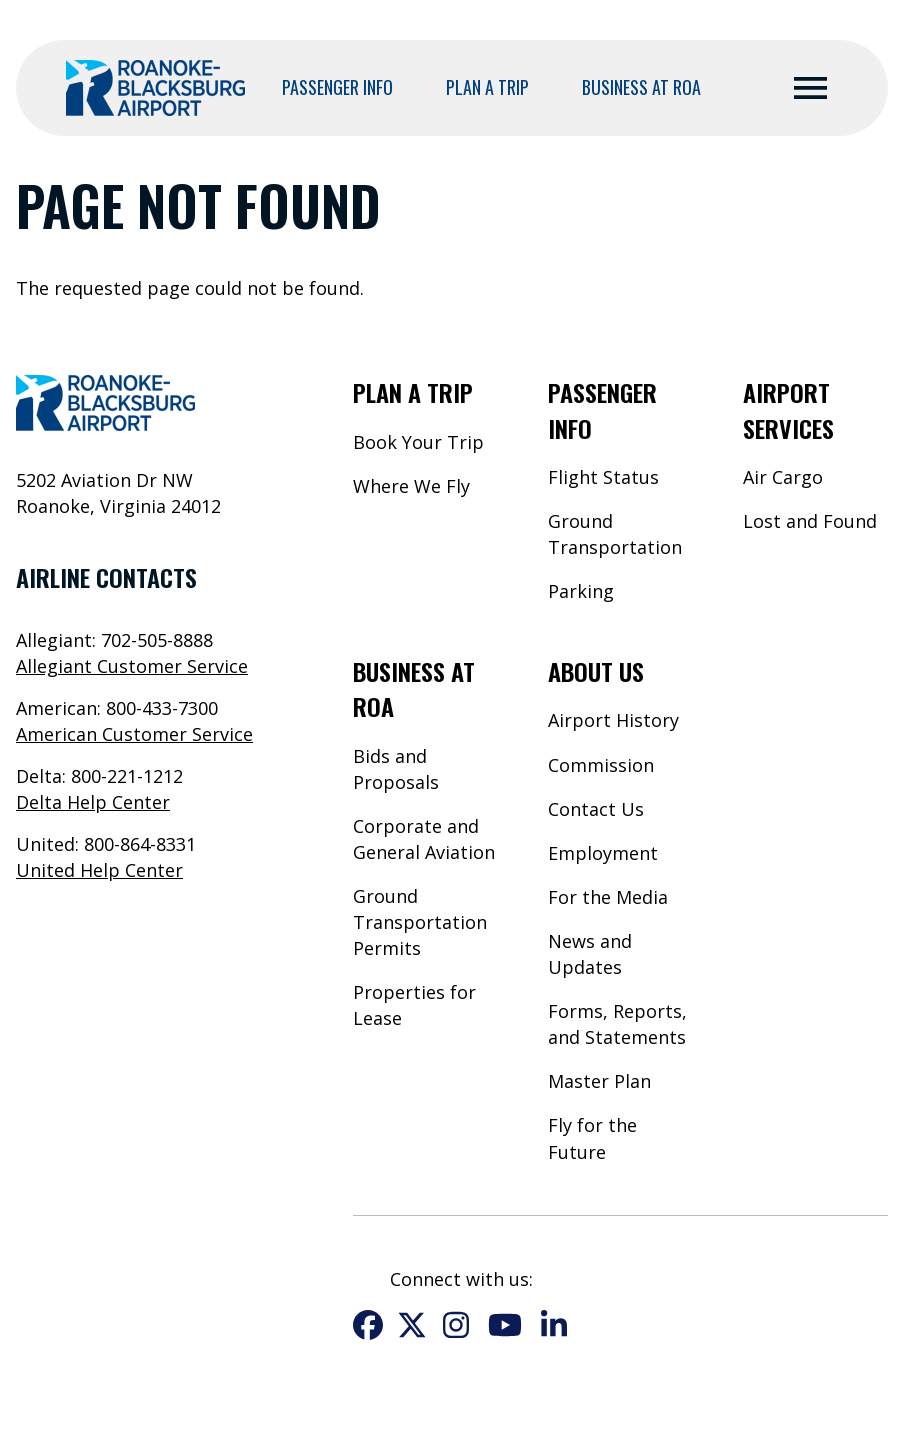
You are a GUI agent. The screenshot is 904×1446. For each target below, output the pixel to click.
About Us (596, 671)
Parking (581, 591)
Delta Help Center (93, 802)
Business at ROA (641, 87)
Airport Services (788, 409)
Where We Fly (411, 486)
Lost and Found (810, 521)
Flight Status (603, 477)
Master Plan (599, 1081)
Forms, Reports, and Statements (617, 1024)
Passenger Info (337, 87)
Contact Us (596, 809)
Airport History (613, 720)
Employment (603, 853)
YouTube (505, 1325)
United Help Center (99, 870)
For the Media (608, 897)
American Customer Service (134, 734)
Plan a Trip (487, 87)
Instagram (456, 1325)
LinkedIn (554, 1325)
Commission (601, 765)
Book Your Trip (418, 442)
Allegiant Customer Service (132, 666)
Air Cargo (783, 477)
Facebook (368, 1325)
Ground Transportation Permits (420, 922)
